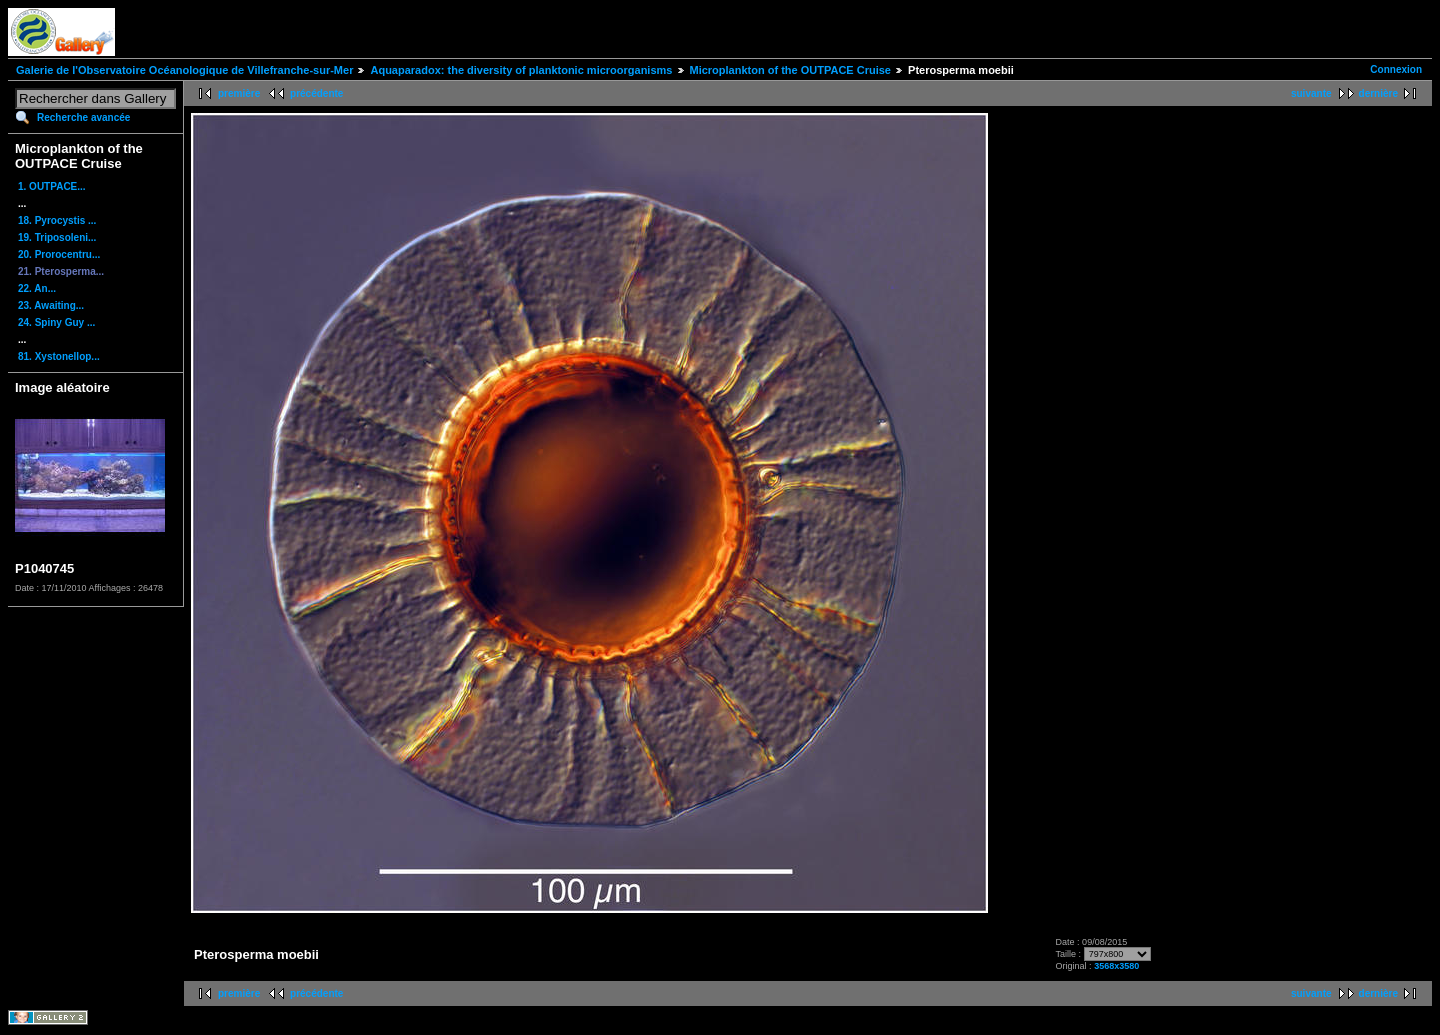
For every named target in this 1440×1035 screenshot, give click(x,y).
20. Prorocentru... (59, 254)
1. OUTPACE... (52, 186)
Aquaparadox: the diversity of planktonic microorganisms (521, 70)
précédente (316, 93)
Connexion (1396, 69)
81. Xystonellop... (59, 356)
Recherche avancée (83, 117)
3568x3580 (1116, 966)
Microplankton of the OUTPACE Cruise (790, 70)
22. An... (37, 288)
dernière (1378, 93)
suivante (1311, 93)
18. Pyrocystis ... (57, 220)
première (239, 93)
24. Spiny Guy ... (56, 322)
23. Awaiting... (51, 305)
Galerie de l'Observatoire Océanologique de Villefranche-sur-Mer (184, 70)
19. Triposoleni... (57, 237)
